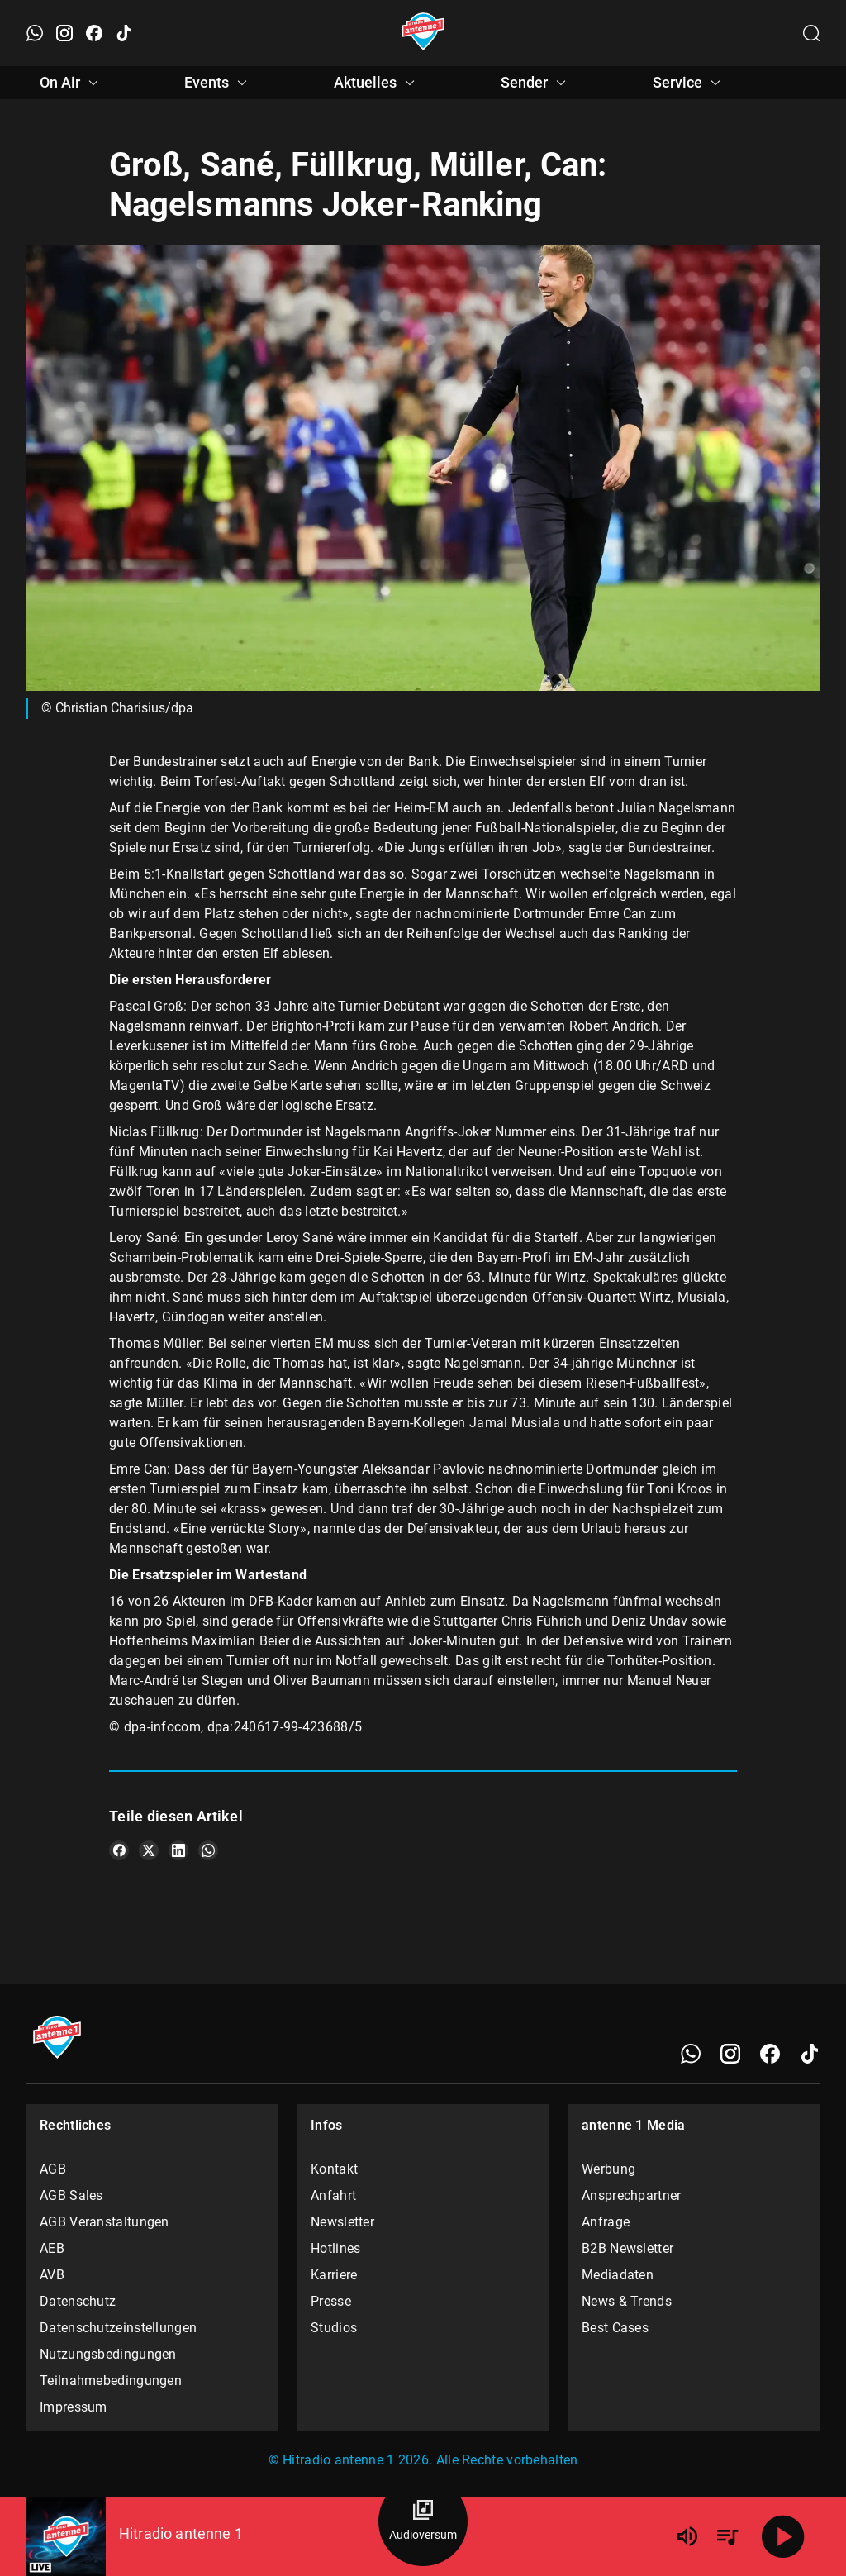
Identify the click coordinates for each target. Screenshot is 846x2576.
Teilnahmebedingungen (111, 2380)
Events (218, 83)
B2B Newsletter (627, 2248)
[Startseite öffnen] (423, 33)
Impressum (73, 2407)
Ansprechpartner (632, 2195)
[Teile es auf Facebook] (119, 1850)
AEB (52, 2248)
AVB (52, 2275)
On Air (71, 83)
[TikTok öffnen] (124, 33)
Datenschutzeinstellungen (118, 2328)
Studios (334, 2328)
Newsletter (342, 2222)
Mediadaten (618, 2275)
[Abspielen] (783, 2536)
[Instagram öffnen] (64, 33)
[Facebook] (770, 2054)
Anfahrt (333, 2195)
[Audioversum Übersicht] (423, 2521)
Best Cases (615, 2328)
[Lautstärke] (687, 2536)
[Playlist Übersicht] (727, 2536)
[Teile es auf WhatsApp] (208, 1850)
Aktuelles (377, 83)
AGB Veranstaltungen (104, 2222)
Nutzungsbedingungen (108, 2354)
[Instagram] (730, 2054)
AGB (53, 2169)
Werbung (608, 2169)
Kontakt (334, 2169)
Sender (536, 83)
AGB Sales (71, 2195)
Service (689, 83)
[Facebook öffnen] (94, 33)
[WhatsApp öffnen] (34, 33)
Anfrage (606, 2222)
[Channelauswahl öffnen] (811, 33)
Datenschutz (78, 2301)
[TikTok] (810, 2054)
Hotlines (335, 2248)
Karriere (334, 2275)
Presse (331, 2301)
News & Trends (627, 2301)
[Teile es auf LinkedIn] (178, 1850)
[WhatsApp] (691, 2054)
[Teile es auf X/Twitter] (149, 1850)
